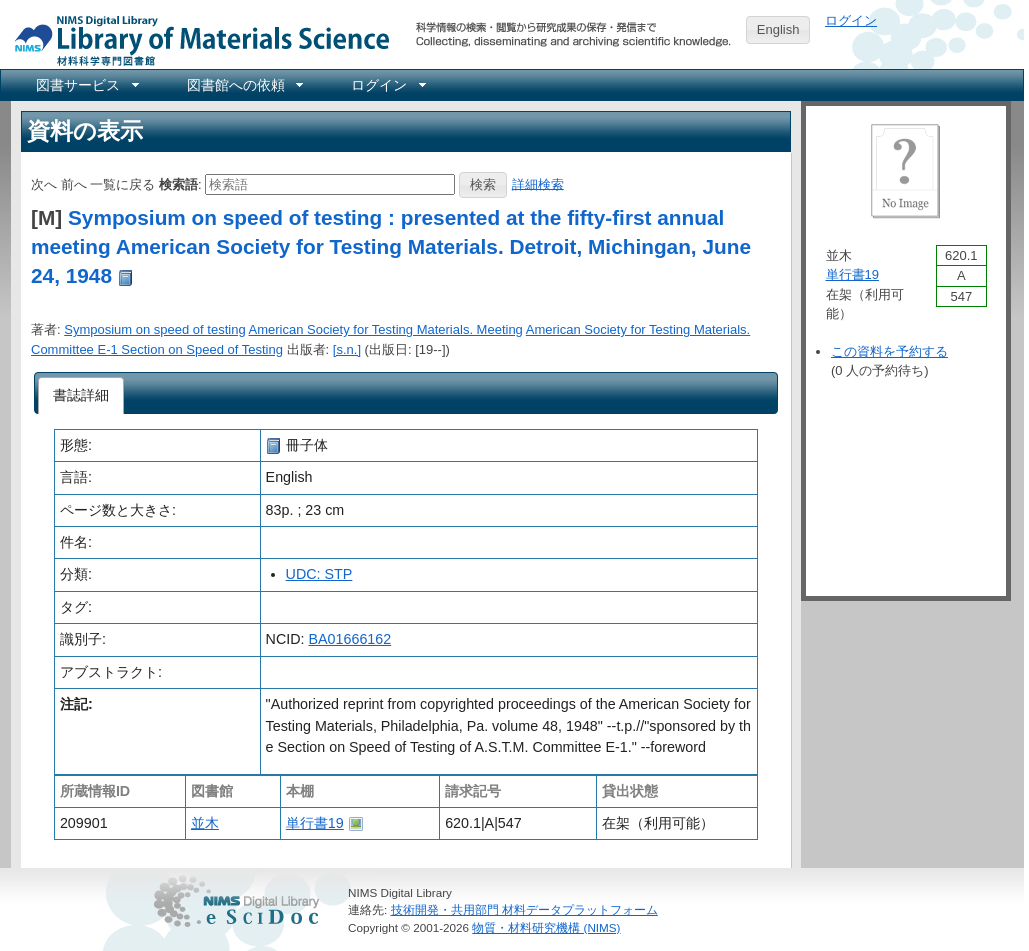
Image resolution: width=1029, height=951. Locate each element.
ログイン (851, 20)
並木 (205, 823)
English (778, 29)
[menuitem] (86, 85)
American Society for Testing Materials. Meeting (386, 329)
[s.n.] (347, 349)
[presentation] (81, 396)
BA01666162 (350, 639)
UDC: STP (319, 574)
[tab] (81, 396)
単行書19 (315, 823)
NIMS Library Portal (196, 39)
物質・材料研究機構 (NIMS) (546, 927)
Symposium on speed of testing (154, 329)
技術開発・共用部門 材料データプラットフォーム (524, 909)
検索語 (178, 183)
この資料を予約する (889, 351)
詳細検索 (538, 183)
